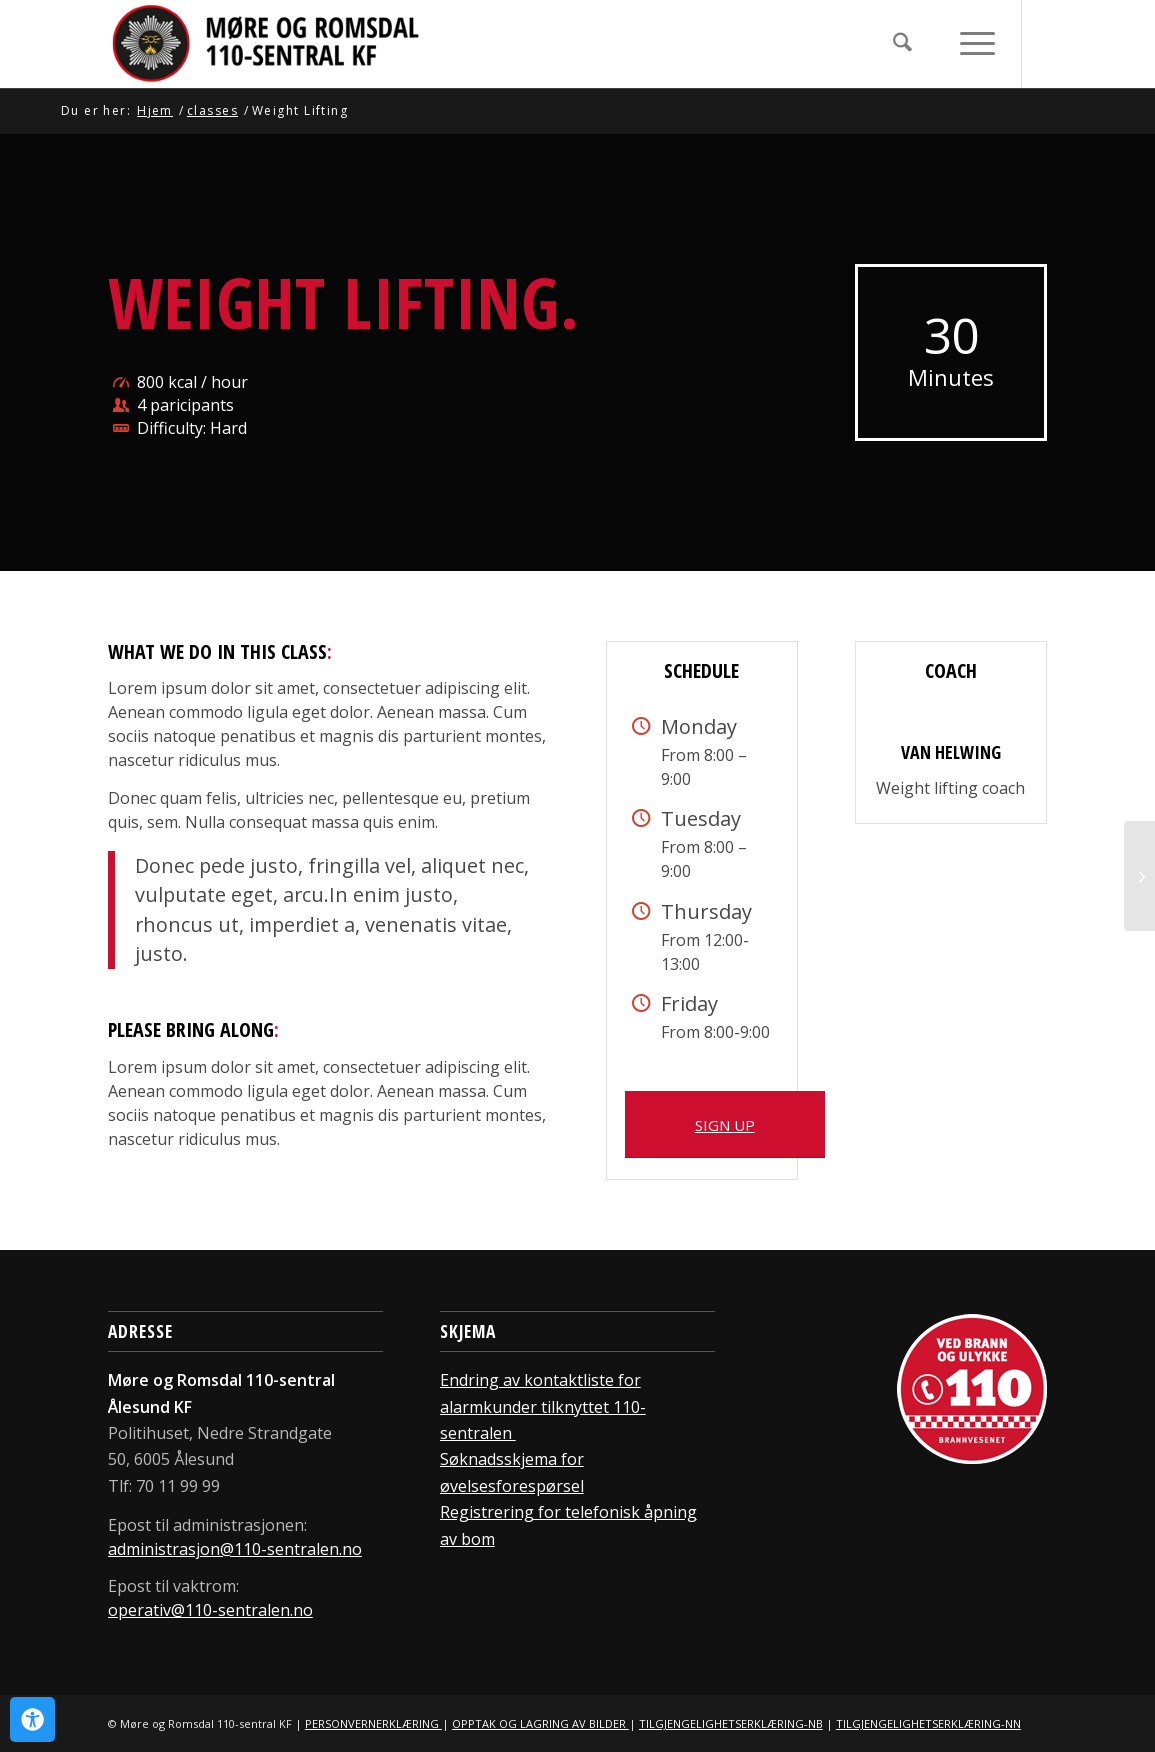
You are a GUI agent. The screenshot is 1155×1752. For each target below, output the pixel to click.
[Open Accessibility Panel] (32, 1719)
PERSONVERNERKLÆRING (373, 1723)
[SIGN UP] (725, 1124)
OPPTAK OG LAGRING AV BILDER (540, 1723)
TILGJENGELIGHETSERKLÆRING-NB (731, 1723)
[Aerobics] (1139, 876)
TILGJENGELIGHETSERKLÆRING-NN (928, 1723)
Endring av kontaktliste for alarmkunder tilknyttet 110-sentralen (543, 1406)
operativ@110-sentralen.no (210, 1610)
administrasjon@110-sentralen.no (235, 1549)
